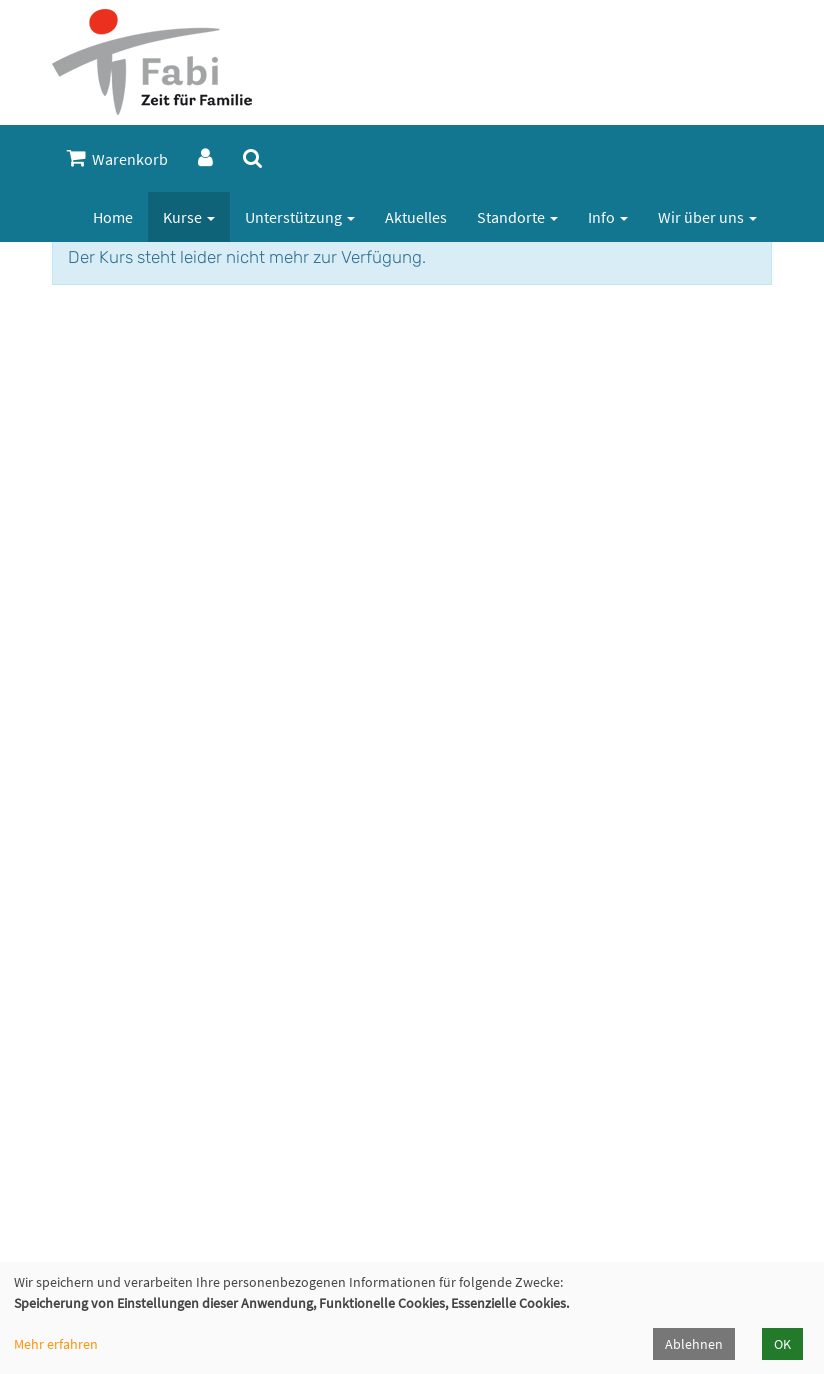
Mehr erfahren (56, 1344)
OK (782, 1344)
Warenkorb (117, 158)
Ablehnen (694, 1344)
